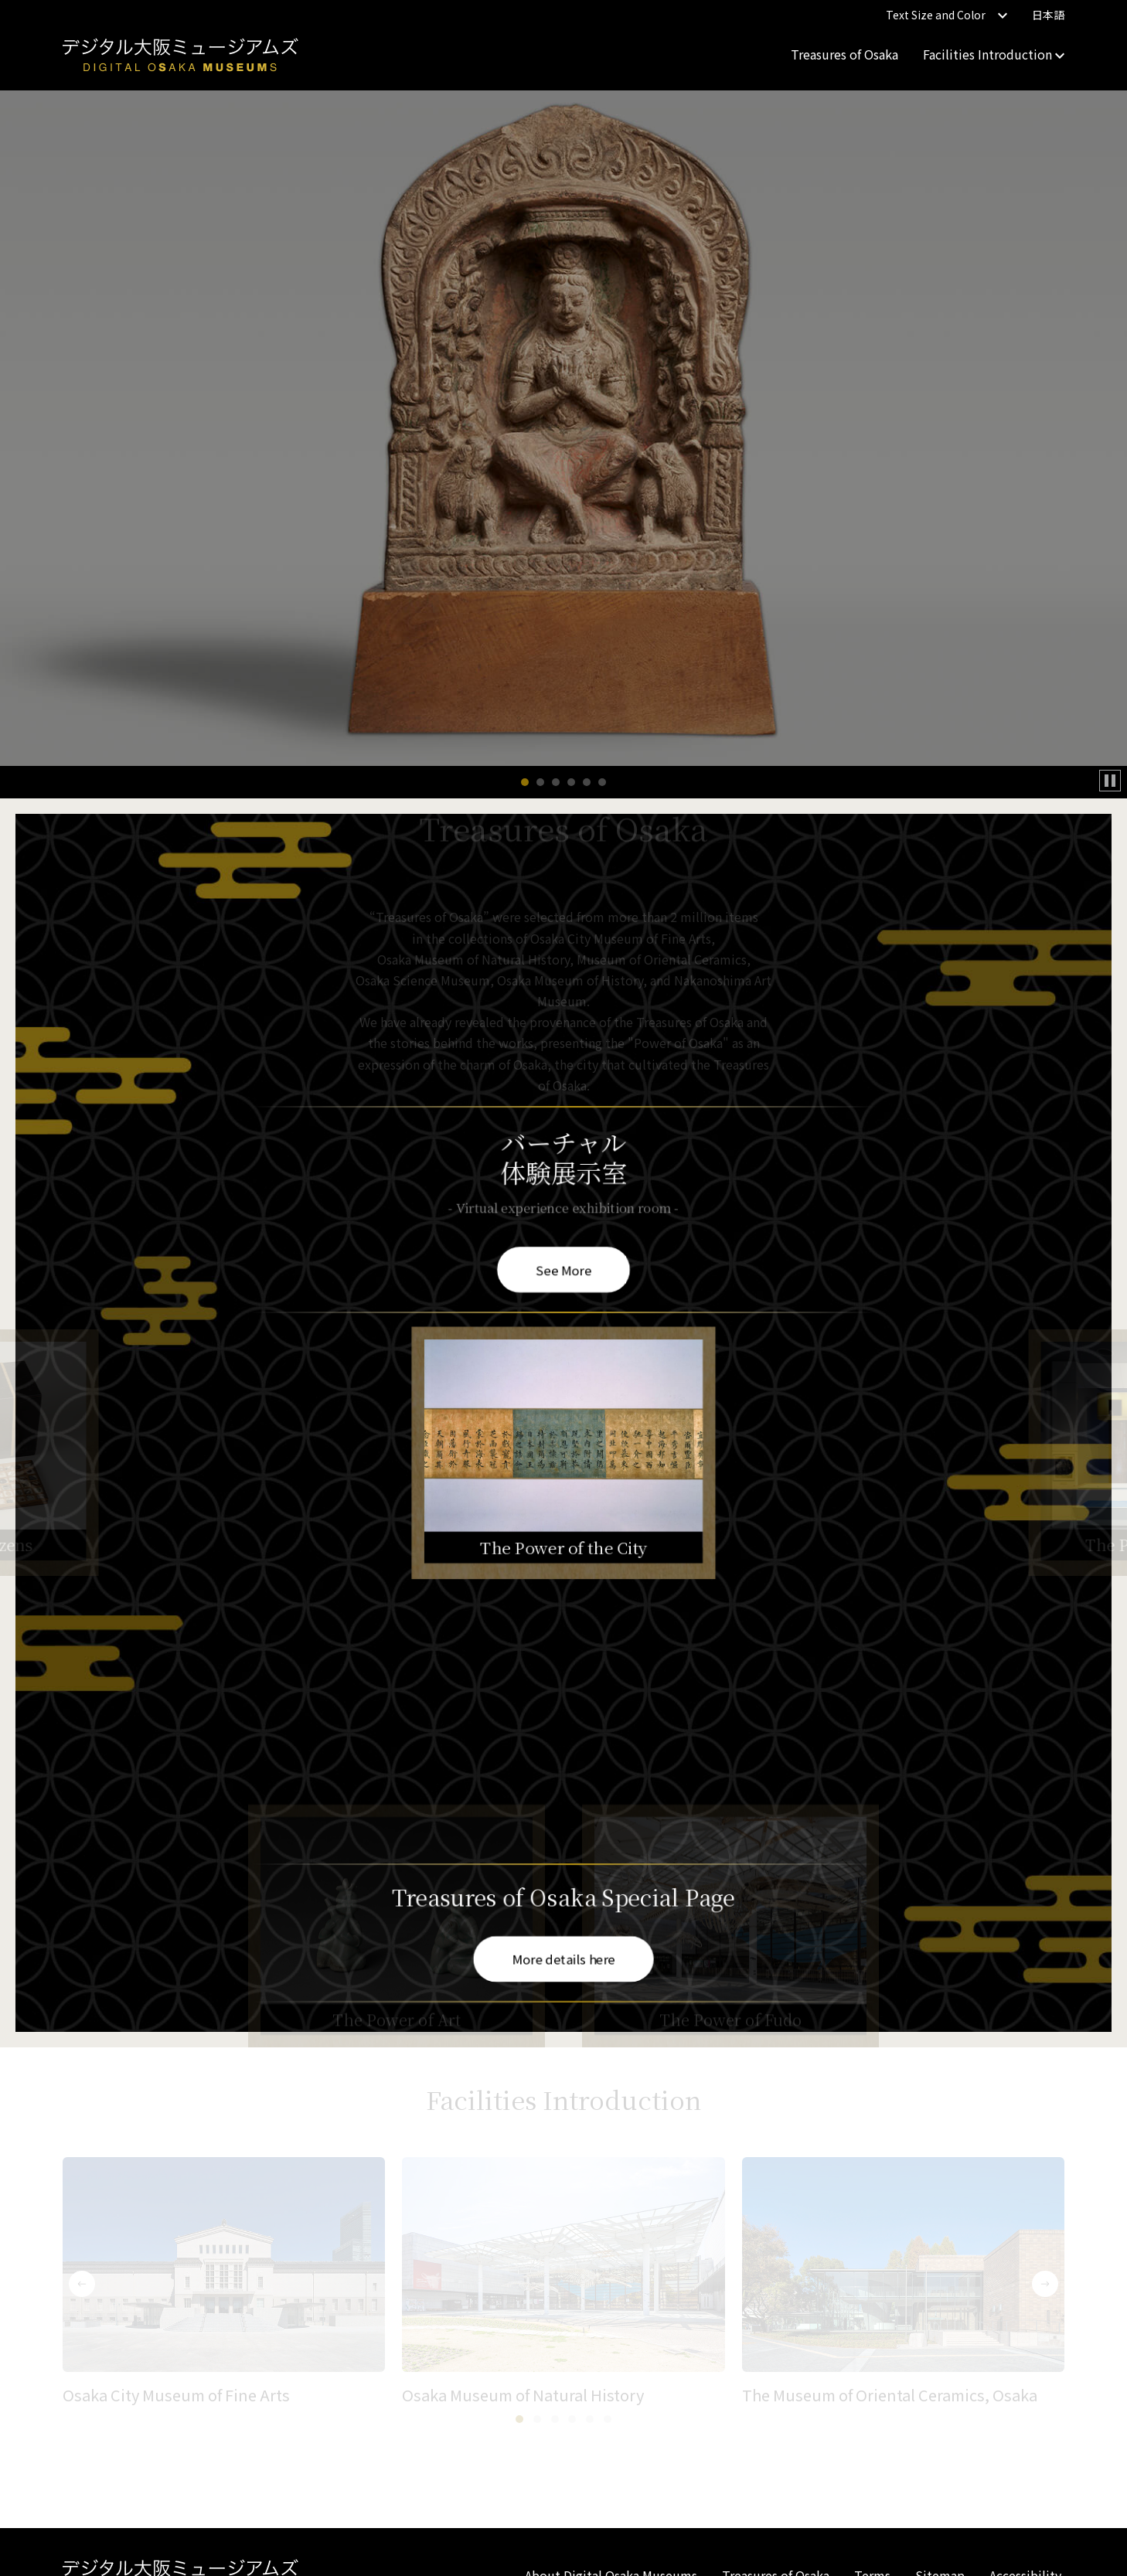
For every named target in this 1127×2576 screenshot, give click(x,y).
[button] (525, 782)
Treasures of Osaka (844, 54)
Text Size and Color (946, 14)
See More (563, 1268)
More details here (563, 1958)
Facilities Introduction (993, 54)
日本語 (1048, 14)
